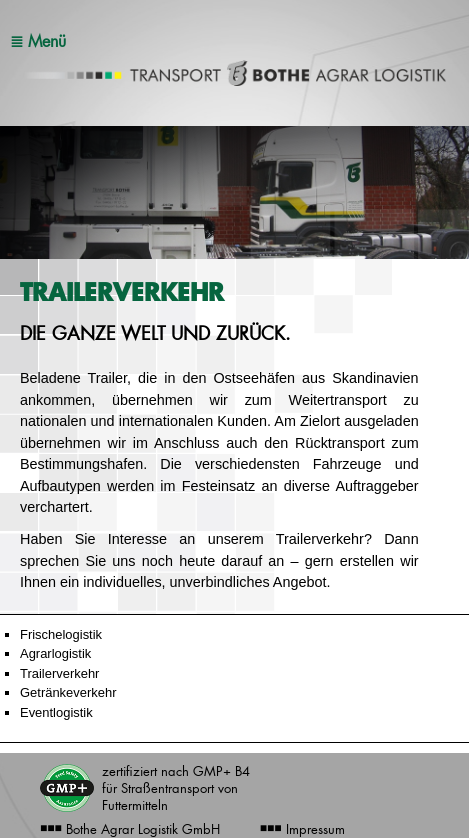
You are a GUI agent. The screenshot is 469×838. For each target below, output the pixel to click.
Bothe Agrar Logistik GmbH (130, 829)
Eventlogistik (56, 712)
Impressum (302, 829)
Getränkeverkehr (68, 692)
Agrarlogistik (55, 653)
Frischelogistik (61, 634)
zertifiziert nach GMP (176, 788)
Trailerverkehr (59, 673)
